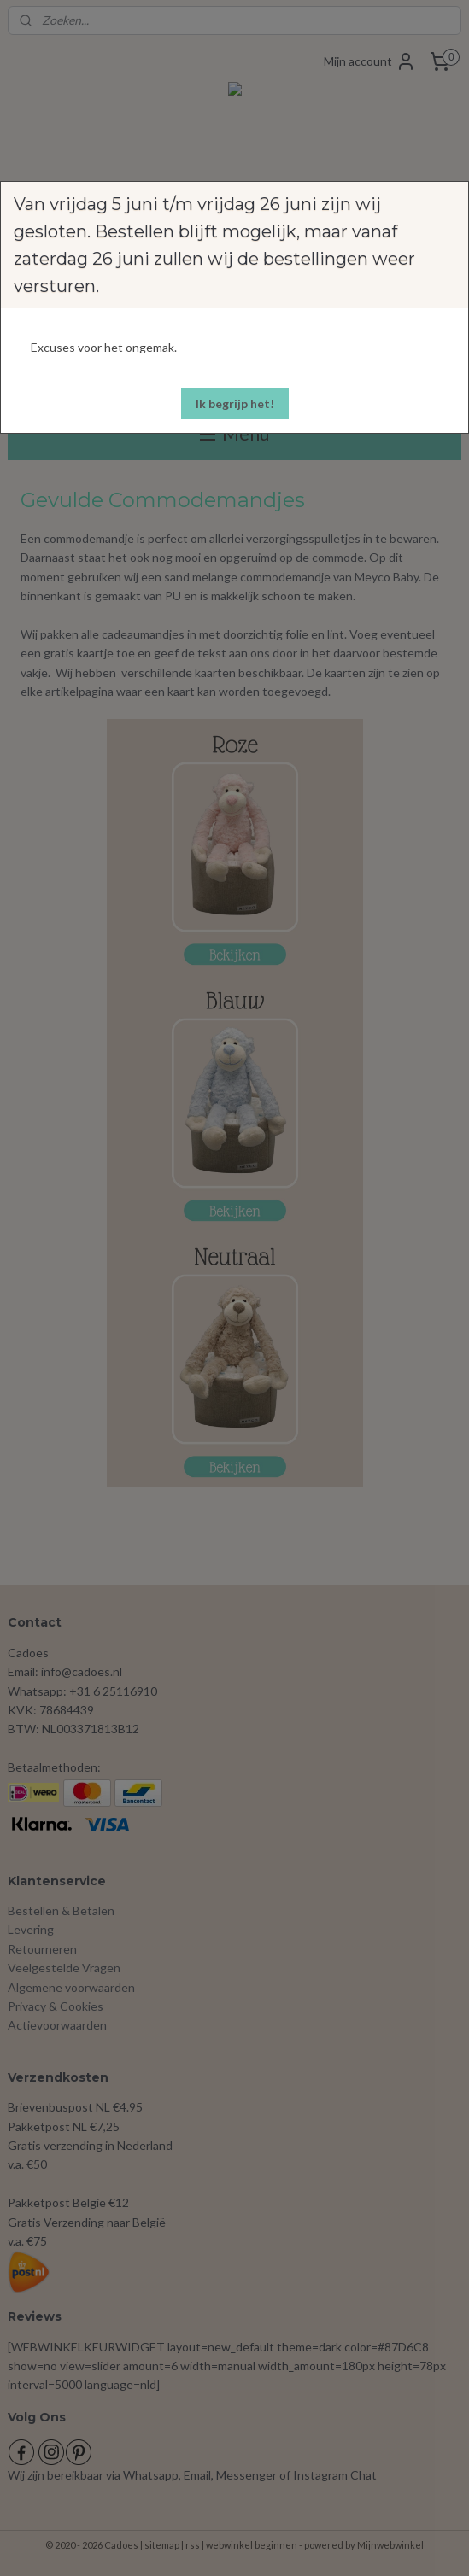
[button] (235, 403)
